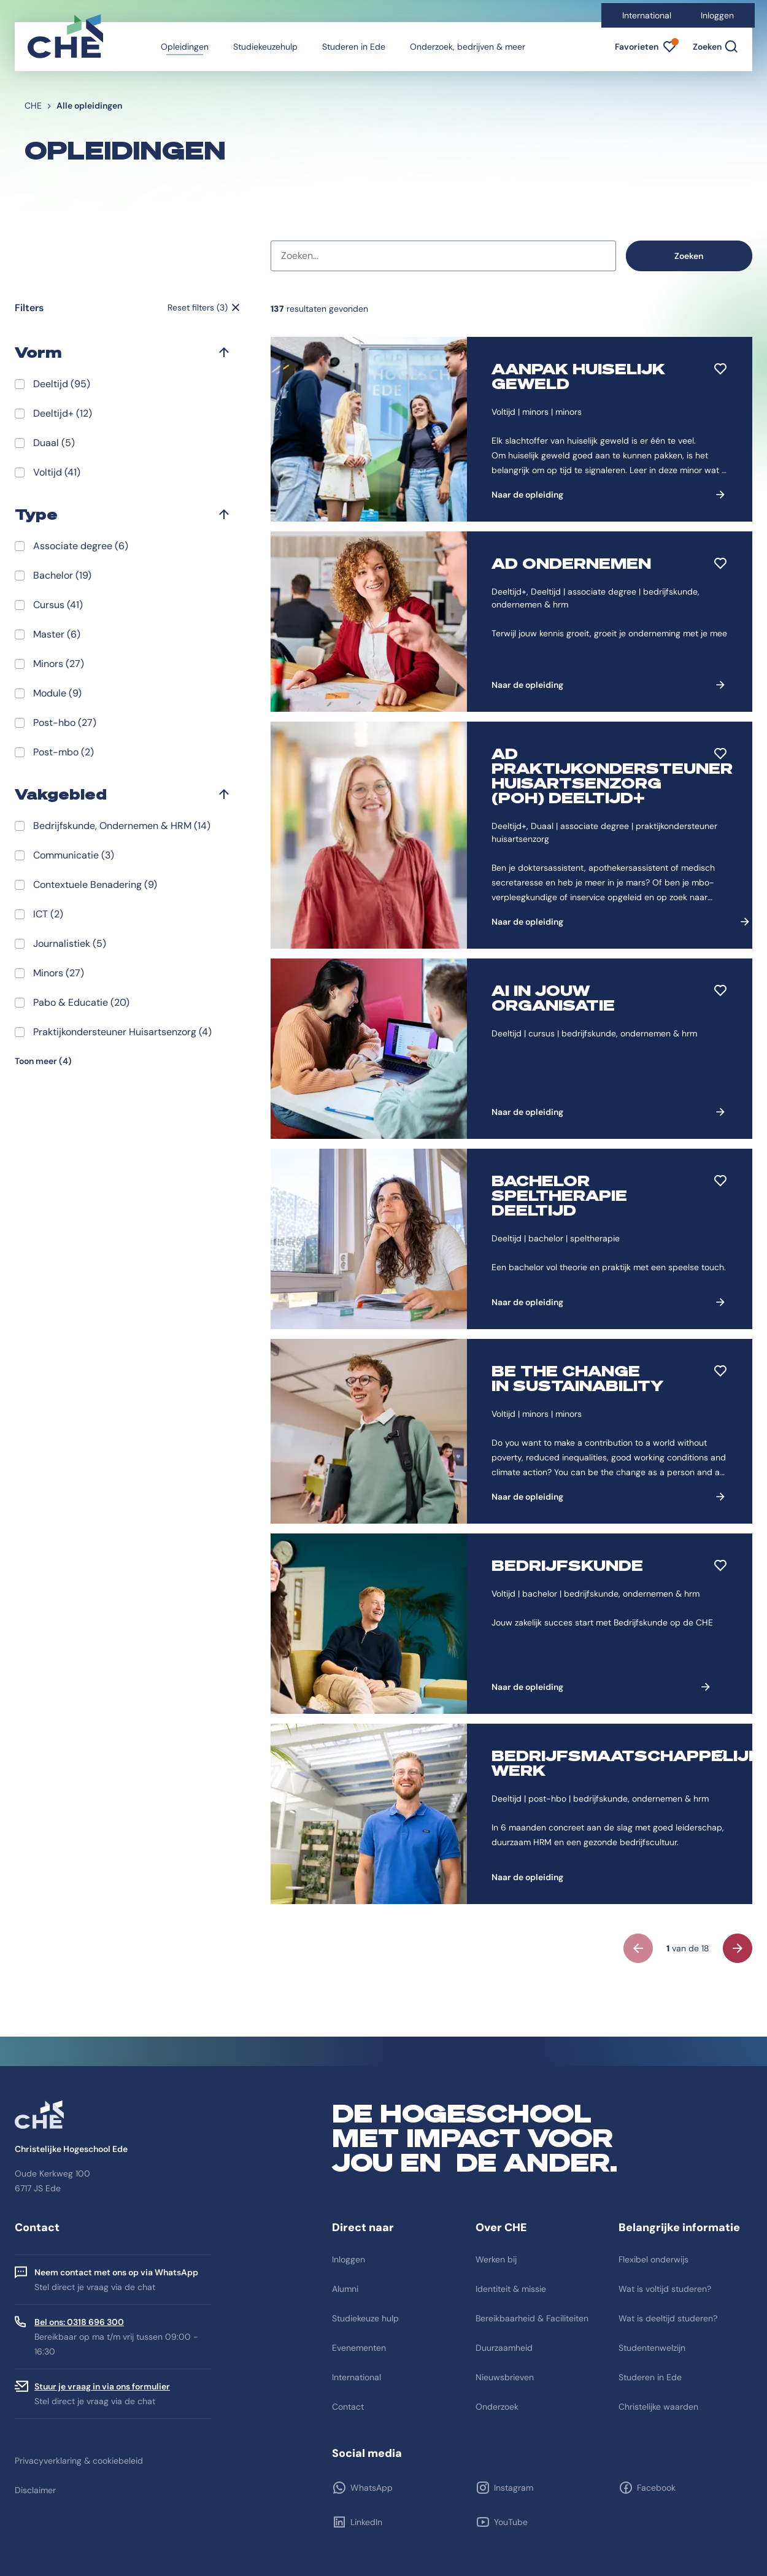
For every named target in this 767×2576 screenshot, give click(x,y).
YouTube (511, 2522)
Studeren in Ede (353, 46)
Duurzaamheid (504, 2347)
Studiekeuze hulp (365, 2318)
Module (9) (57, 693)
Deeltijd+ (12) (62, 413)
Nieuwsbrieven (505, 2377)
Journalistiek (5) (69, 943)
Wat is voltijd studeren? (665, 2288)
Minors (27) (58, 663)
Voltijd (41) (56, 472)
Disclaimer (35, 2490)
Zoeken (688, 255)
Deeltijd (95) (61, 383)
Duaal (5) (54, 442)
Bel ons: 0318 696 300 (79, 2321)
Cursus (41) (58, 604)
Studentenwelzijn (652, 2347)
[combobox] (443, 256)
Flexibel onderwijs (653, 2259)
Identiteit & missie (511, 2288)
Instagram (513, 2487)
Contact (348, 2406)
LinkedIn (366, 2522)
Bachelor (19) (62, 575)
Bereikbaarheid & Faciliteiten (532, 2318)
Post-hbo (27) (64, 722)
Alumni (345, 2288)
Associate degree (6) (80, 545)
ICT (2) (48, 914)
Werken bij (496, 2259)
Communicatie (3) (73, 855)
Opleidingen (185, 46)
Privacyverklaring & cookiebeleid (79, 2460)
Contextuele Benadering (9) (95, 884)
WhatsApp (371, 2487)
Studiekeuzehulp (265, 46)
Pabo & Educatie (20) (81, 1002)
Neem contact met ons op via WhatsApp (116, 2272)
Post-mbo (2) (63, 752)
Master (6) (56, 634)
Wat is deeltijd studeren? (668, 2318)
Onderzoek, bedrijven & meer (467, 46)
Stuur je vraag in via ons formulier (102, 2386)
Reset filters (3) (198, 307)
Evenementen (359, 2347)
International (646, 15)
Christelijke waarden (658, 2406)
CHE (33, 105)
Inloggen (717, 15)
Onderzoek (497, 2406)
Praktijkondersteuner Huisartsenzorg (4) (122, 1031)
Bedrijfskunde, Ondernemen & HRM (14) (121, 825)
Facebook (656, 2487)
